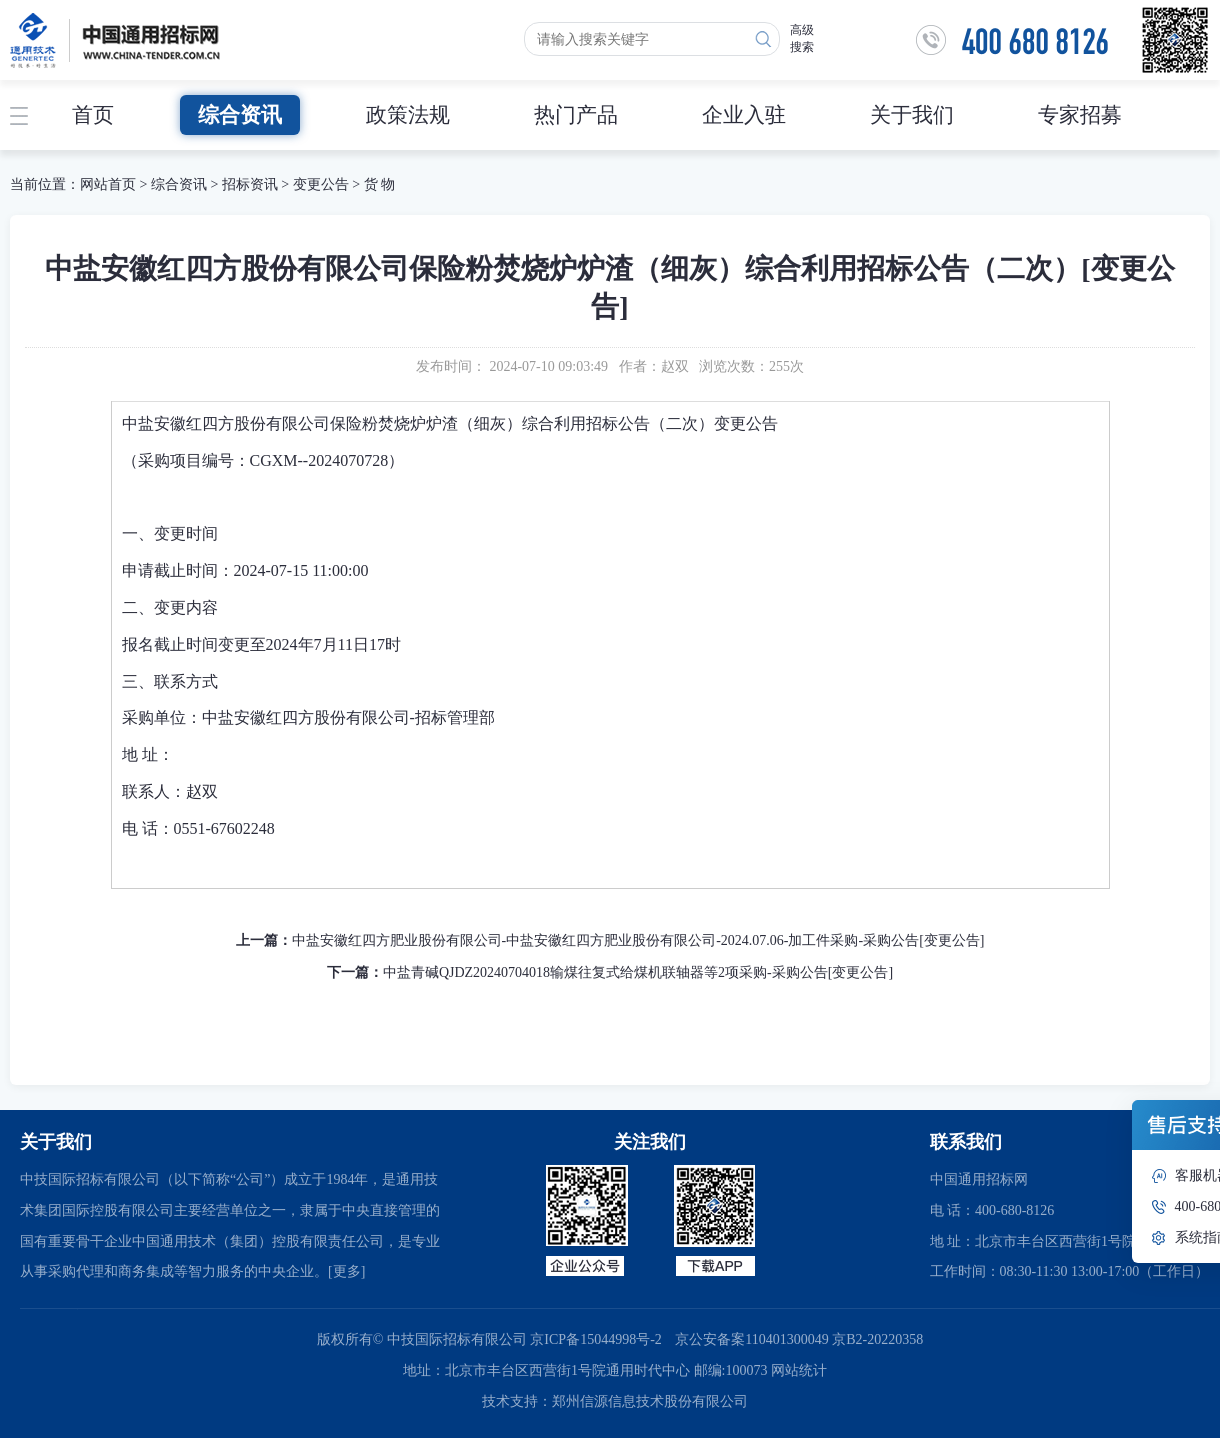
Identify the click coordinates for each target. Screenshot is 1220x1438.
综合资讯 (240, 115)
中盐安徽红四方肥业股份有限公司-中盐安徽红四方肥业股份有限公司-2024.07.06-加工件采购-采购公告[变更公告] (638, 940)
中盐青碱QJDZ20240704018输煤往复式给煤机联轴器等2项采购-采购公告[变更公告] (638, 972)
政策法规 (408, 115)
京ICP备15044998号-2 (595, 1339)
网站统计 (799, 1370)
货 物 (380, 184)
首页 (93, 115)
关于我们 (912, 115)
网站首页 (108, 184)
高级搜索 (802, 38)
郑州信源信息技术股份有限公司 (650, 1401)
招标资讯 (252, 184)
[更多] (346, 1271)
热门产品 (576, 115)
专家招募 (1080, 115)
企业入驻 (744, 115)
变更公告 (321, 184)
